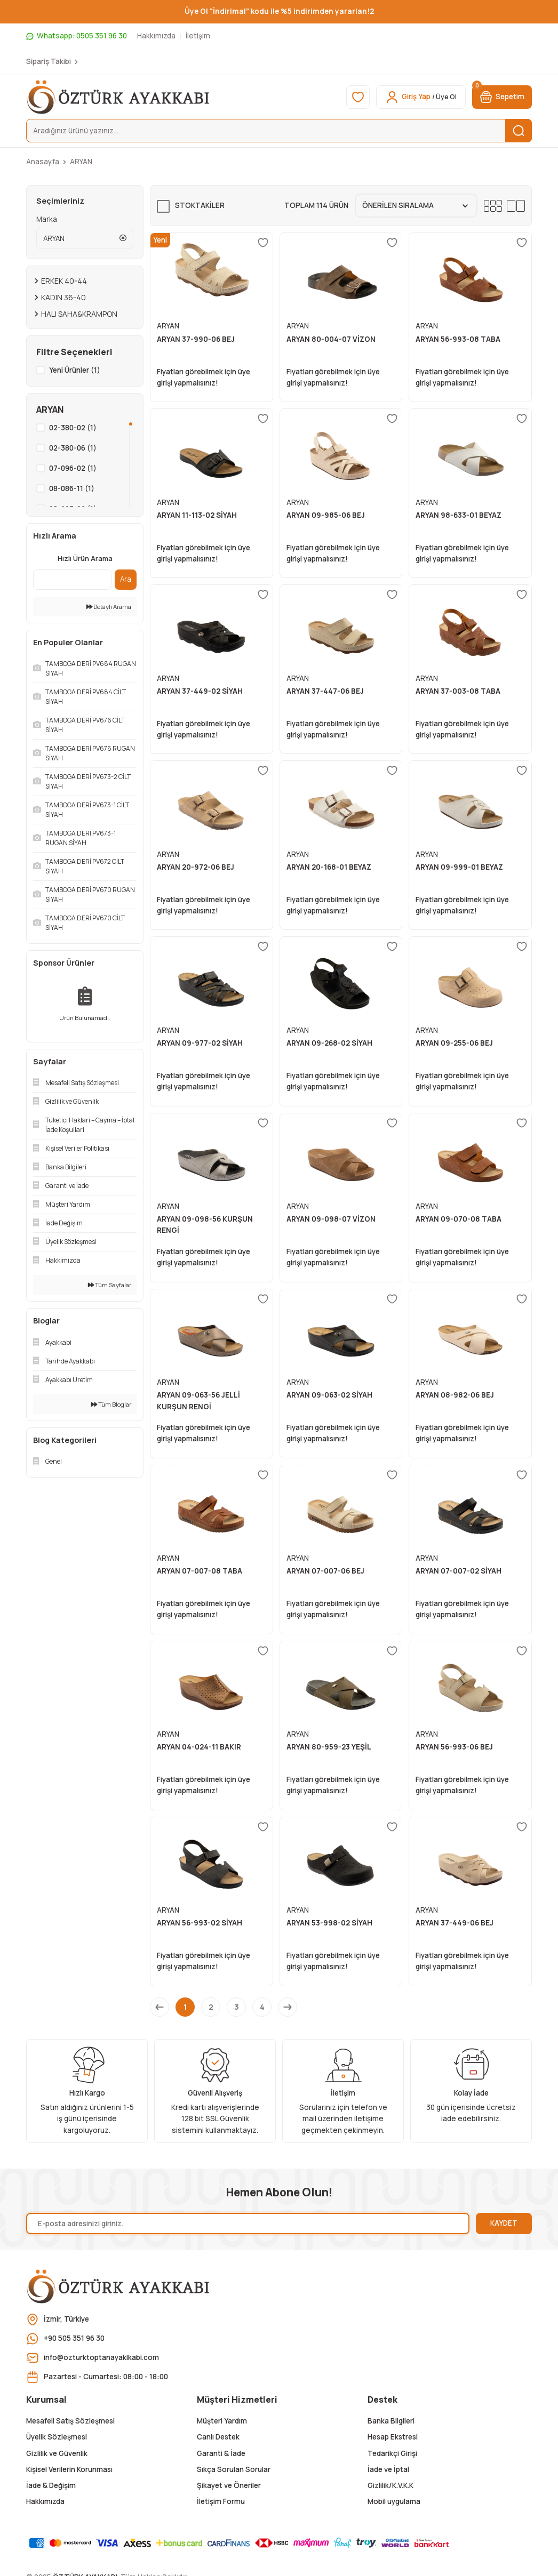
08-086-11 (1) (71, 488)
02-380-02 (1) (73, 427)
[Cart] (502, 97)
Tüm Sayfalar (109, 1285)
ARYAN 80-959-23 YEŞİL (328, 1747)
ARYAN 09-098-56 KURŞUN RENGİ (205, 1224)
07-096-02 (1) (73, 468)
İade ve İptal (388, 2469)
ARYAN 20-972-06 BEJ (195, 867)
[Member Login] (421, 97)
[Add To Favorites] (263, 242)
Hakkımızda (45, 2501)
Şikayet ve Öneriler (229, 2485)
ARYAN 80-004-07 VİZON (331, 339)
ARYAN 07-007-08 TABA (199, 1571)
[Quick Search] (72, 579)
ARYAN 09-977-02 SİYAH (200, 1043)
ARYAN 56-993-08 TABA (458, 339)
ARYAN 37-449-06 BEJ (454, 1923)
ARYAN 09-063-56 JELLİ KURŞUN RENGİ (198, 1400)
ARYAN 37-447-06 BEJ (325, 691)
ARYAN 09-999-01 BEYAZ (459, 867)
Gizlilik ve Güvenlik (56, 2453)
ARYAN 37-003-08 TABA (458, 691)
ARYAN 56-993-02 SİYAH (199, 1923)
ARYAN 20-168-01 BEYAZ (328, 867)
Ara (125, 579)
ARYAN (81, 161)
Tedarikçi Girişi (392, 2453)
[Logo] (118, 97)
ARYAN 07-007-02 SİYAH (458, 1571)
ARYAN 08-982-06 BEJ (455, 1395)
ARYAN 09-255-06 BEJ (454, 1043)
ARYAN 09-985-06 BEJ (325, 515)
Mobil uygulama (394, 2501)
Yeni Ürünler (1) (74, 370)
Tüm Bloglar (111, 1404)
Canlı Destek (218, 2437)
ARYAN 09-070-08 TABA (458, 1219)
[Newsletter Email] (247, 2223)
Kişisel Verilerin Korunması (69, 2469)
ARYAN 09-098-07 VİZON (331, 1219)
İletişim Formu (221, 2501)
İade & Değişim (51, 2485)
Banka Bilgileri (391, 2421)
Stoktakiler (200, 205)
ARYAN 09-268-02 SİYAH (329, 1043)
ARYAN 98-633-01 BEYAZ (458, 515)
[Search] (279, 130)
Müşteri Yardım (222, 2421)
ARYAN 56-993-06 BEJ (454, 1747)
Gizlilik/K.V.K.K (390, 2485)
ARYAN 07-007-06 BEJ (325, 1571)
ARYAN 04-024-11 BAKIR (199, 1747)
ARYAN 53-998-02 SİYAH (329, 1923)
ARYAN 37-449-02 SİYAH (200, 691)
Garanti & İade (221, 2453)
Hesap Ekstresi (393, 2437)
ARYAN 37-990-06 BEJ (196, 339)
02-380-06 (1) (73, 448)
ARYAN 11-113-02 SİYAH (197, 515)
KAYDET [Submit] (503, 2223)
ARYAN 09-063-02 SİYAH (329, 1395)
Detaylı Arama (108, 607)
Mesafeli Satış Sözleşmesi (70, 2421)
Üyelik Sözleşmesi (56, 2437)
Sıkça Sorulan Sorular (233, 2469)
